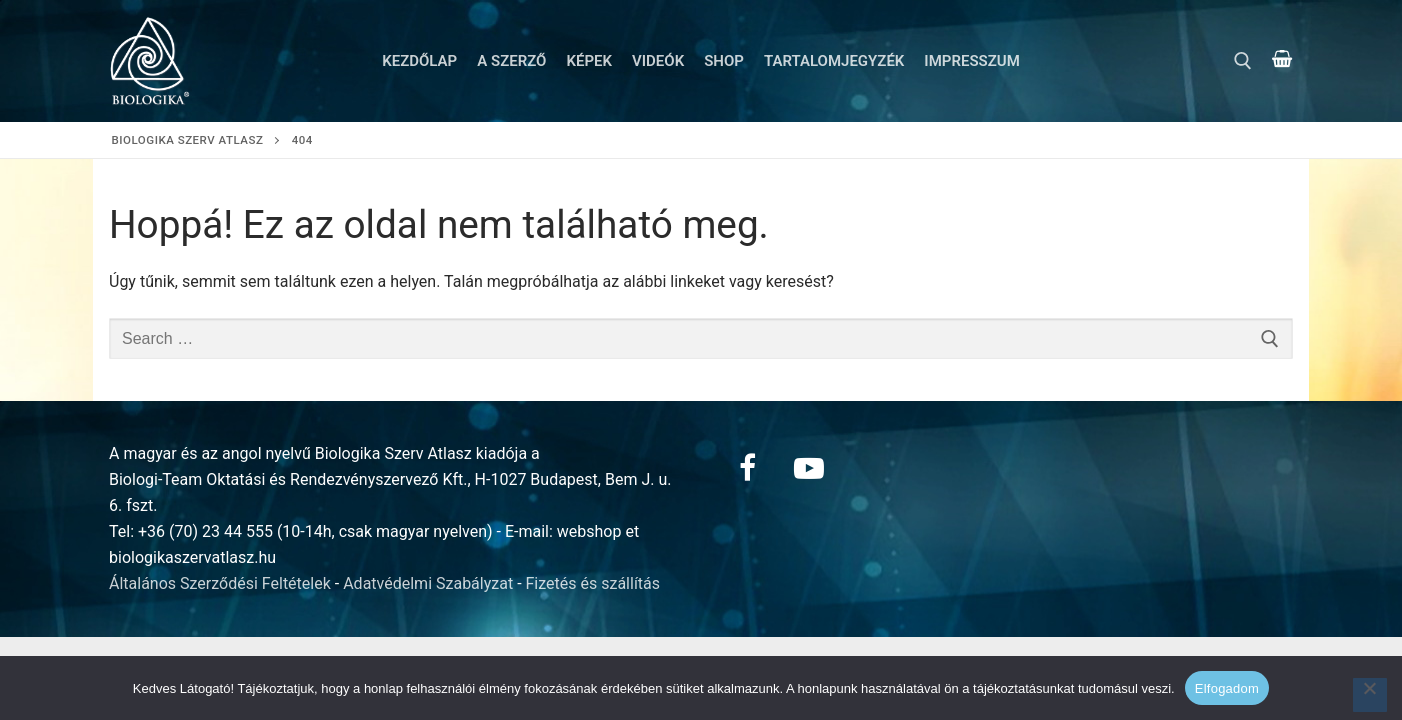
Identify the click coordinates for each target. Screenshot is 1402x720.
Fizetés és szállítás (593, 583)
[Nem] (1370, 695)
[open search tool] (1243, 61)
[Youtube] (809, 468)
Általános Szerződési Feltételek (220, 583)
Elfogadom (1227, 688)
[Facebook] (747, 468)
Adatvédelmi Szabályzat (428, 583)
